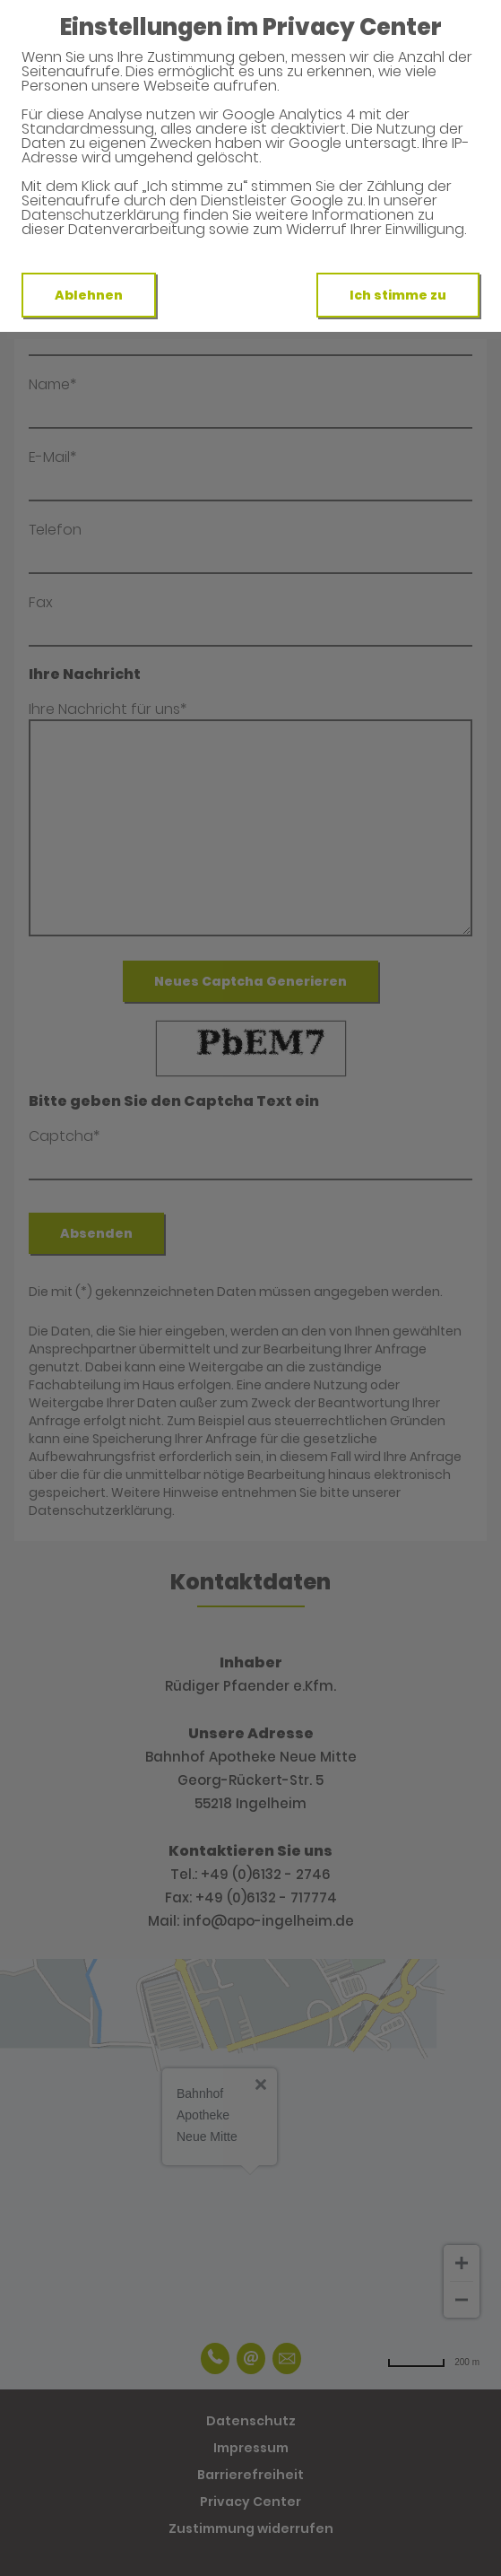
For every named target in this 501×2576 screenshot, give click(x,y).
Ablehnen (89, 295)
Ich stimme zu (398, 295)
